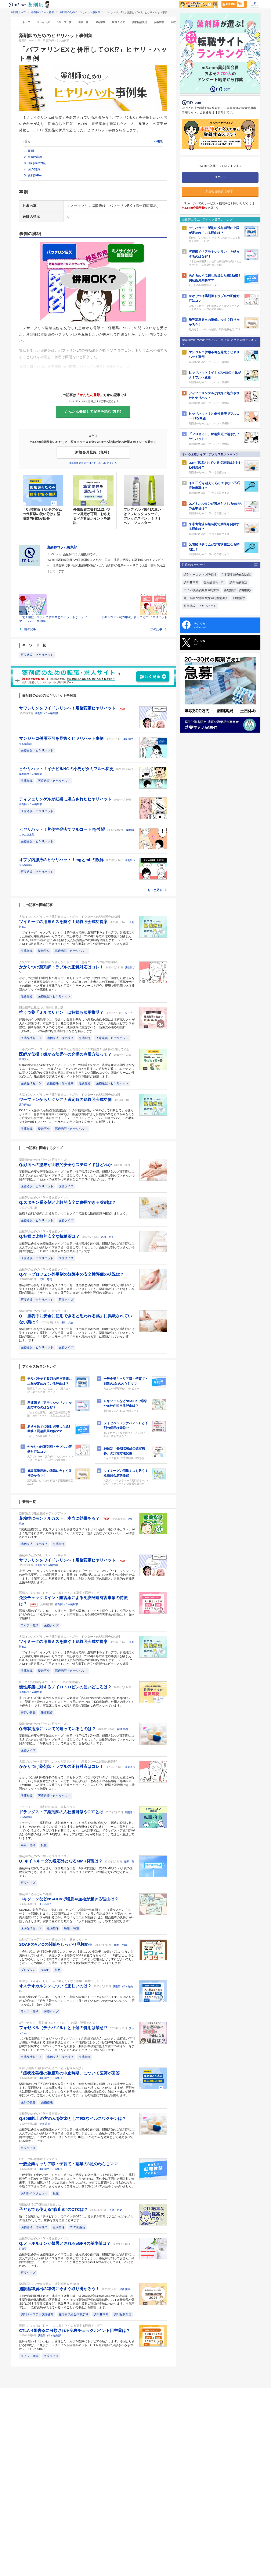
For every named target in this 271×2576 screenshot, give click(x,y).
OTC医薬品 (77, 2227)
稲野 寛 (129, 1861)
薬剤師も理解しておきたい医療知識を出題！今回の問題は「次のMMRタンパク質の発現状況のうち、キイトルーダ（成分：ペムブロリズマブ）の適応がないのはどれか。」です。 (77, 1872)
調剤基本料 (101, 2314)
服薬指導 (159, 22)
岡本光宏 (24, 1059)
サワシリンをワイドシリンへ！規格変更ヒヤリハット (68, 708)
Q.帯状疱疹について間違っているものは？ (58, 1729)
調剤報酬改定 (122, 2314)
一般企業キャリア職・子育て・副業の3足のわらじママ (68, 2164)
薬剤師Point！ (38, 175)
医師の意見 (28, 1712)
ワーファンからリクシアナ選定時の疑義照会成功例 (66, 1099)
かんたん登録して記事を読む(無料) (93, 411)
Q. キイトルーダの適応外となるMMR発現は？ (61, 1861)
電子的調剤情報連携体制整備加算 (206, 598)
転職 (44, 1845)
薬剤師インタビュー (34, 2193)
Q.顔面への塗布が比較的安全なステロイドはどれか (66, 1164)
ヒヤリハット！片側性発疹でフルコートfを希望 (62, 829)
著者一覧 (83, 22)
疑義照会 (44, 951)
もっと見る (157, 890)
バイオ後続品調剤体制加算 (201, 590)
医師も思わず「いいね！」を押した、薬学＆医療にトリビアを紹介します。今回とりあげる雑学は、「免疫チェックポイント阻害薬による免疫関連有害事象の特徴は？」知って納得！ (77, 1614)
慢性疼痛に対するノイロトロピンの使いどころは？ (66, 1687)
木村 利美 (107, 1236)
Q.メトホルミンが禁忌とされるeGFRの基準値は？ (65, 2243)
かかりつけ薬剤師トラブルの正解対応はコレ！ (62, 967)
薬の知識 (34, 169)
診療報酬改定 (139, 22)
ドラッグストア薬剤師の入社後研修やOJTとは (61, 1812)
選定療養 (100, 22)
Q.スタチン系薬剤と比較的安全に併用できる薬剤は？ (67, 1202)
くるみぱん (45, 1904)
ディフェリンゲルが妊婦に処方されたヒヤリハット (66, 799)
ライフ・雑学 (30, 1625)
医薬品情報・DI (31, 1038)
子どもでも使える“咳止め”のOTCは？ (54, 2209)
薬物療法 (47, 2102)
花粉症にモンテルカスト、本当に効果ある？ (60, 1518)
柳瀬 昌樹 (122, 1729)
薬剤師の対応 (37, 163)
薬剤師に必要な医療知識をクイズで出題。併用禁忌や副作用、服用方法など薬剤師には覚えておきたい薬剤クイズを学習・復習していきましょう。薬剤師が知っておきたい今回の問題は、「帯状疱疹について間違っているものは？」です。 (77, 1739)
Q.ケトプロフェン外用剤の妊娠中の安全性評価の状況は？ (71, 1274)
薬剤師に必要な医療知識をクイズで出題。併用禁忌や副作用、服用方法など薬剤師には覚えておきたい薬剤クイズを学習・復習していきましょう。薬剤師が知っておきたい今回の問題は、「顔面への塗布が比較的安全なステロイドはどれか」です (77, 1175)
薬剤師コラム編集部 (46, 713)
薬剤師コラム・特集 (42, 12)
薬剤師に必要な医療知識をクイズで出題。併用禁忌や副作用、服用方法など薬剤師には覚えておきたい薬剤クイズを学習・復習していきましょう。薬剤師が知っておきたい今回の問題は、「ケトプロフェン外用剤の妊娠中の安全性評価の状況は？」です (77, 1288)
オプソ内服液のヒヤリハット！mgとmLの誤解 (62, 860)
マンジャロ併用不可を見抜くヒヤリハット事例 (62, 738)
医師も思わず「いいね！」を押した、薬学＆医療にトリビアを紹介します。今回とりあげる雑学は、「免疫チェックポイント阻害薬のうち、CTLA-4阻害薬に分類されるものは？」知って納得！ (77, 2345)
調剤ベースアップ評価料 (37, 2314)
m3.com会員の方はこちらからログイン (93, 462)
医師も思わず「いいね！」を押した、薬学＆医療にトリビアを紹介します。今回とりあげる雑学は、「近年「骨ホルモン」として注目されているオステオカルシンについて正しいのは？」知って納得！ (77, 2000)
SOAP (45, 1970)
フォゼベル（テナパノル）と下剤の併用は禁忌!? (63, 2028)
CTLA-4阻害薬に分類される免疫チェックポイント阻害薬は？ (74, 2330)
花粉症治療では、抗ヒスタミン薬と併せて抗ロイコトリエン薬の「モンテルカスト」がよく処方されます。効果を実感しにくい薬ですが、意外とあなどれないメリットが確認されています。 (77, 1533)
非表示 (158, 141)
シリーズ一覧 (64, 22)
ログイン (254, 4)
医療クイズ (118, 22)
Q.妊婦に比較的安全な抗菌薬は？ (50, 1236)
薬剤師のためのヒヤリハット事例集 (79, 12)
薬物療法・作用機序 (60, 1038)
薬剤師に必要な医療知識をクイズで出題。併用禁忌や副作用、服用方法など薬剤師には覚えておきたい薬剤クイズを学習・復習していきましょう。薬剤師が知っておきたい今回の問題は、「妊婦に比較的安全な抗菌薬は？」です (77, 1247)
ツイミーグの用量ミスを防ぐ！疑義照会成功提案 (64, 921)
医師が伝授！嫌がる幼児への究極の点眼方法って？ (66, 1054)
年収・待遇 (28, 1845)
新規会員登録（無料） (93, 452)
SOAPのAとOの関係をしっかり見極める (56, 1944)
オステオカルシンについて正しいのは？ (56, 1986)
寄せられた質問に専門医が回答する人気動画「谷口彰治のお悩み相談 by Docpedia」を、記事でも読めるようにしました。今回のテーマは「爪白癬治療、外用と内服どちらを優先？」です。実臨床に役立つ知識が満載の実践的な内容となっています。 (77, 1701)
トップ (26, 22)
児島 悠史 (45, 1279)
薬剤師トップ (18, 12)
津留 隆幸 (124, 2289)
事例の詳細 (35, 157)
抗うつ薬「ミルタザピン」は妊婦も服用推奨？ (62, 1012)
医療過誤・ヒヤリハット (37, 655)
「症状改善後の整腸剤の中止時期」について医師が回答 (69, 2073)
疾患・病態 (71, 1928)
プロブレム (28, 1970)
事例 (31, 150)
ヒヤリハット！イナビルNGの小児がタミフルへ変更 (67, 769)
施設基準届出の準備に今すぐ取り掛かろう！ (60, 2289)
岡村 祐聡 (120, 1944)
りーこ (129, 1012)
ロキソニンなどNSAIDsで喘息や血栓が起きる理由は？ (68, 1899)
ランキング (43, 22)
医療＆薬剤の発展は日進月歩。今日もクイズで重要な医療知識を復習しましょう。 (74, 1213)
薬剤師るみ (25, 1104)
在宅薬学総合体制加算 (73, 2314)
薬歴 (173, 22)
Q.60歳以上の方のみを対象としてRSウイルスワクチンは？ (72, 2118)
